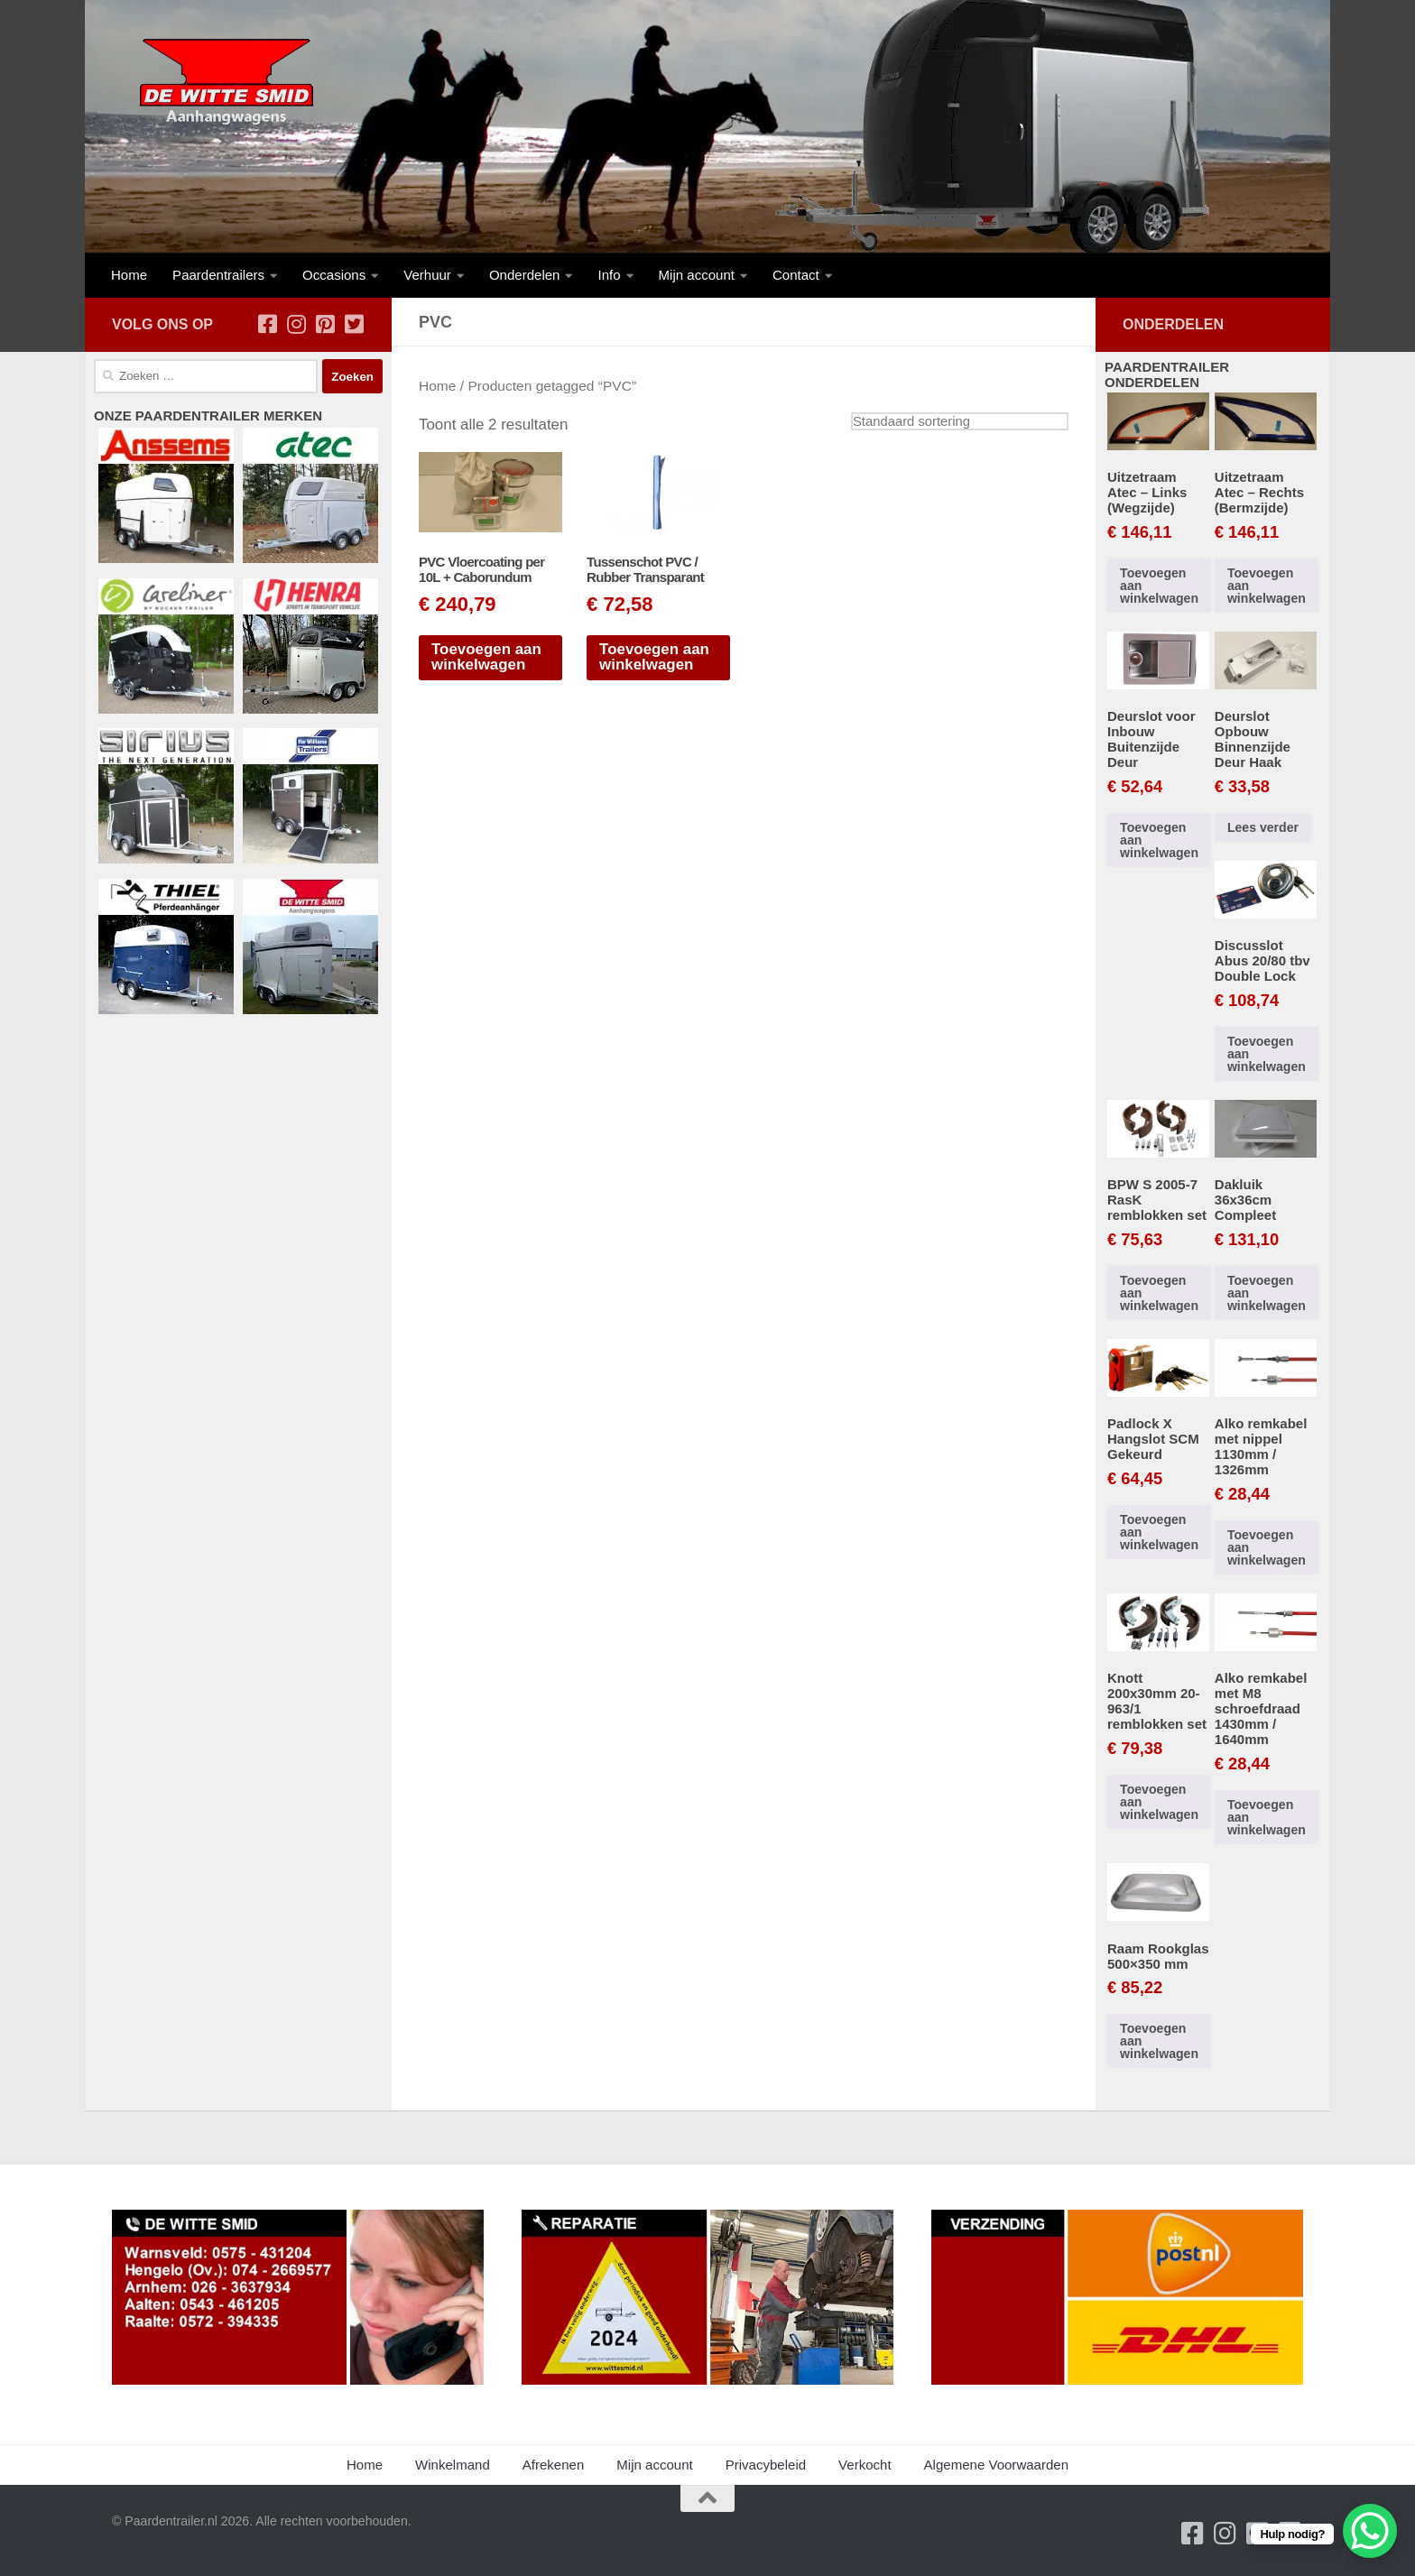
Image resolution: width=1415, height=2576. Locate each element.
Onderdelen (524, 274)
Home (129, 274)
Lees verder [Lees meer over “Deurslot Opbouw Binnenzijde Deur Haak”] (1263, 827)
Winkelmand (452, 2464)
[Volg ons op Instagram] (296, 324)
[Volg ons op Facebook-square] (267, 324)
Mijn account (697, 274)
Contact (795, 274)
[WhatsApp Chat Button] (1370, 2531)
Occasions (333, 274)
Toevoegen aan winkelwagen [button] (486, 657)
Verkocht (865, 2464)
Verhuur (427, 274)
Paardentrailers (218, 274)
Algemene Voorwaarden (996, 2464)
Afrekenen (554, 2464)
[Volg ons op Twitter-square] (354, 324)
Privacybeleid (766, 2464)
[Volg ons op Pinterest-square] (325, 324)
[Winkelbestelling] (959, 421)
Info (608, 274)
